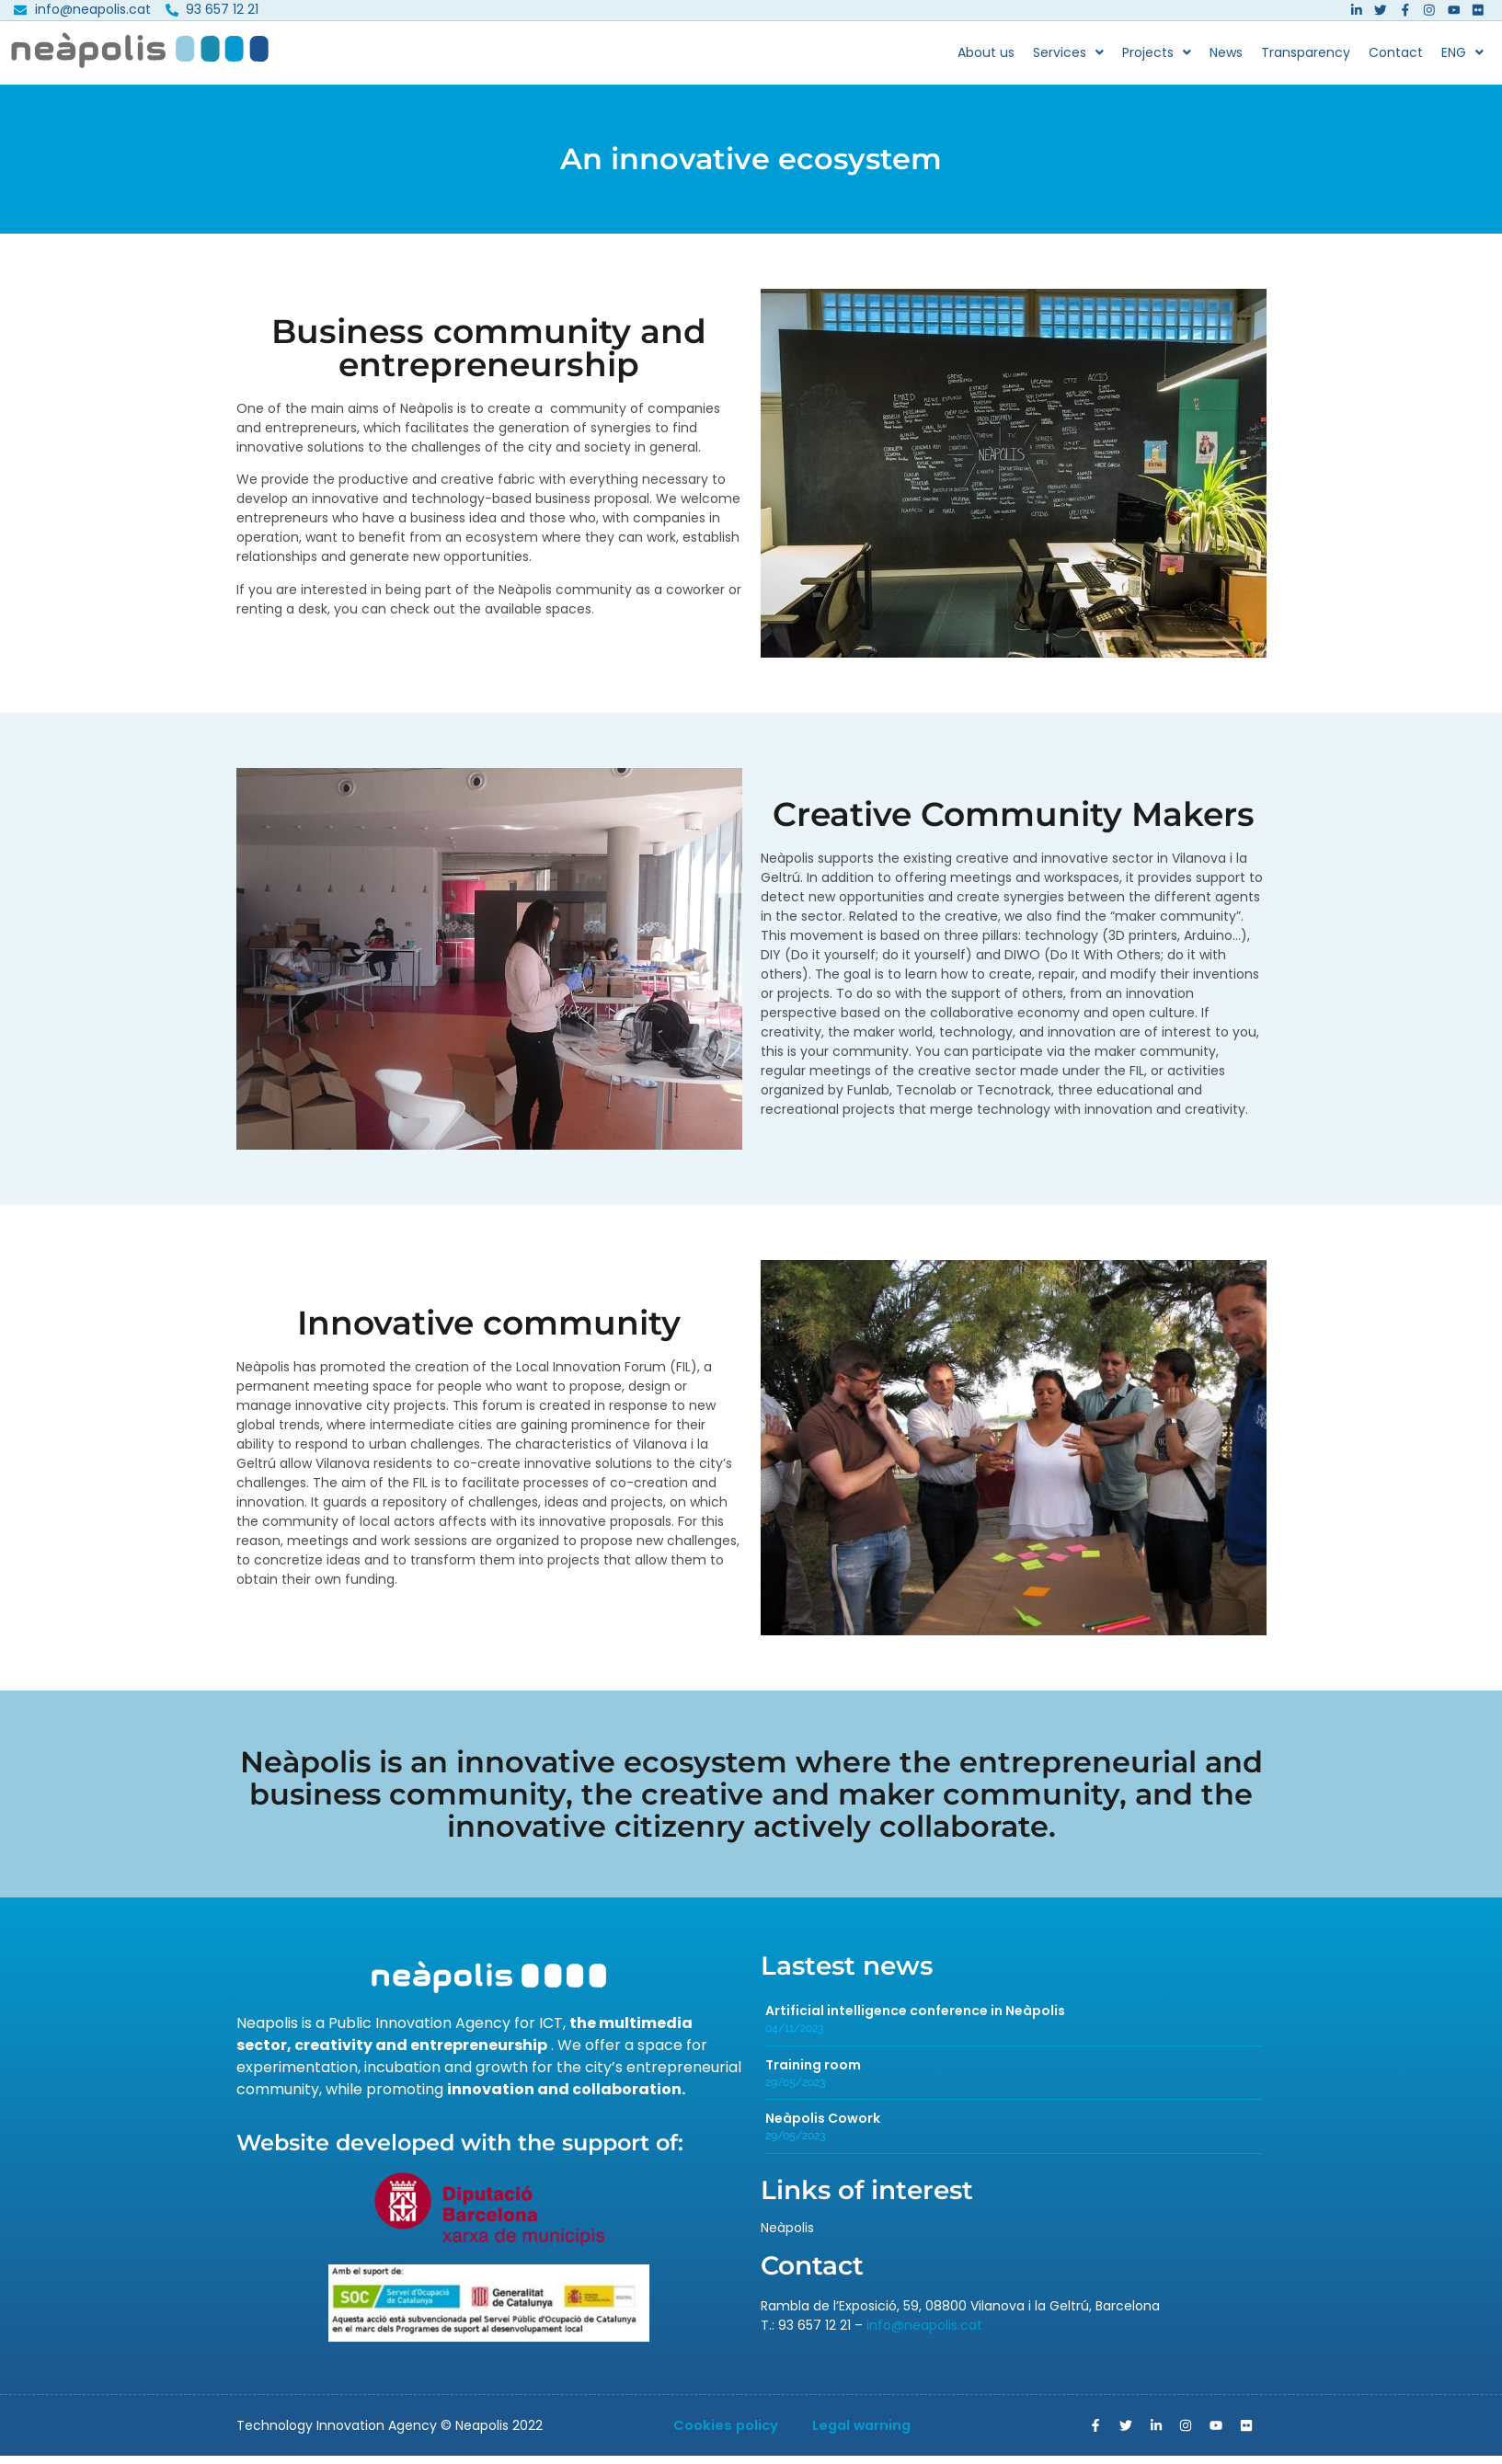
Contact (1396, 60)
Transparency (1305, 60)
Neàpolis (787, 2235)
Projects (1156, 60)
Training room (813, 2072)
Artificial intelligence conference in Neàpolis (915, 2018)
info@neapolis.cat (924, 2332)
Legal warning (867, 2433)
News (1226, 60)
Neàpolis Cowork (822, 2126)
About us (986, 60)
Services (1068, 60)
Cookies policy (719, 2433)
